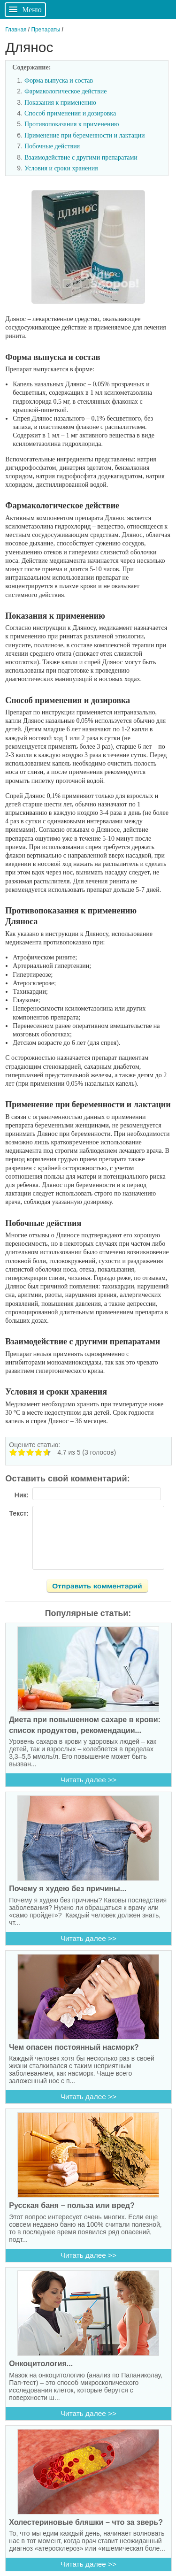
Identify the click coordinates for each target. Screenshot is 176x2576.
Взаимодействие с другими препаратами (81, 157)
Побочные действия (52, 146)
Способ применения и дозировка (70, 113)
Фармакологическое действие (65, 91)
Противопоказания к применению (71, 124)
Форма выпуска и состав (58, 80)
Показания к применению (60, 102)
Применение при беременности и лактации (84, 135)
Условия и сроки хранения (61, 168)
